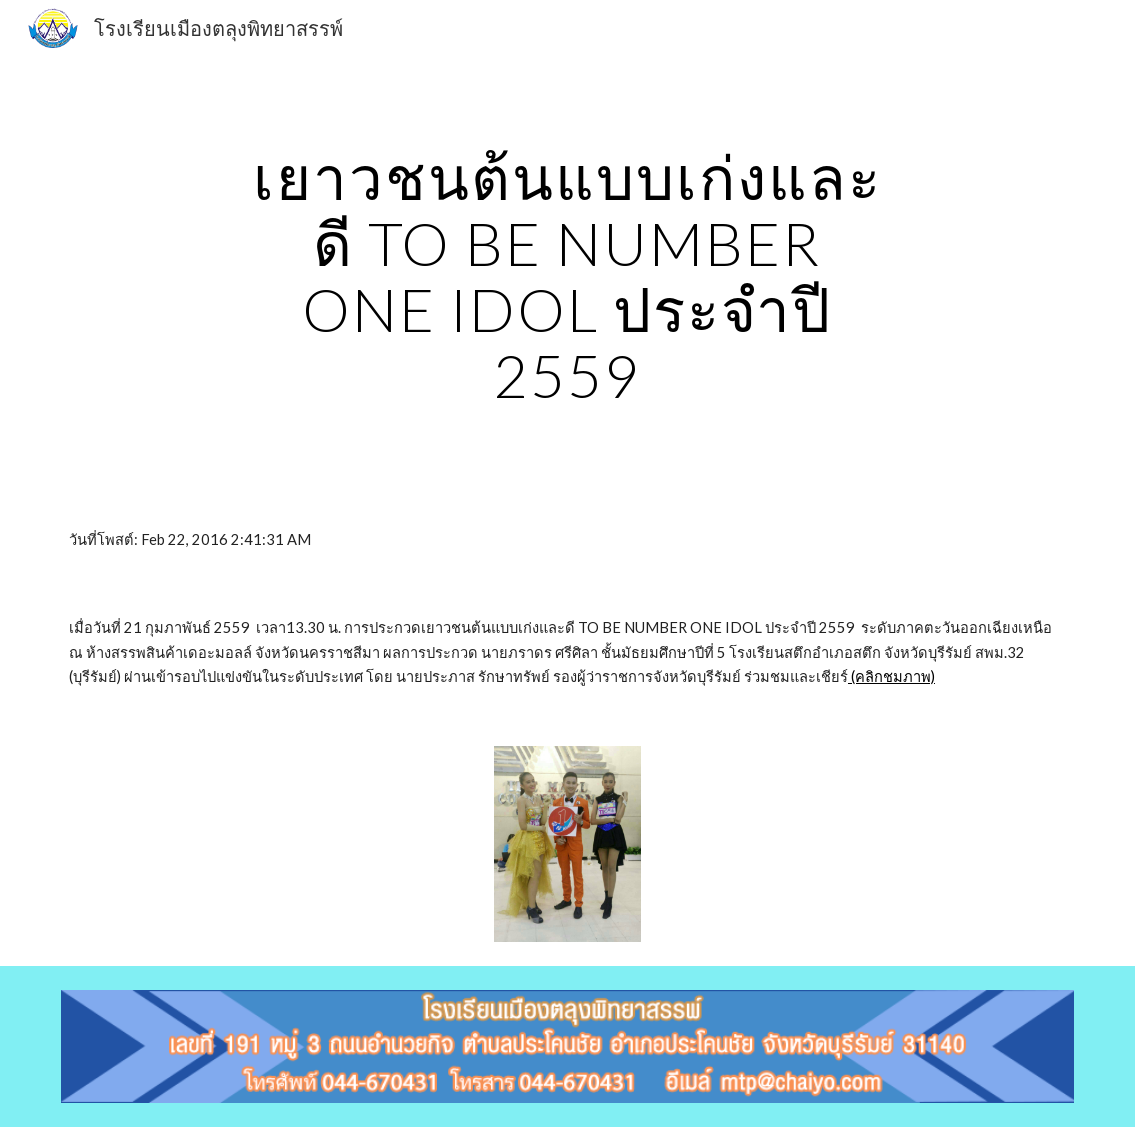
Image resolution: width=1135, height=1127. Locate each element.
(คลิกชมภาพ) (891, 676)
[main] (567, 276)
